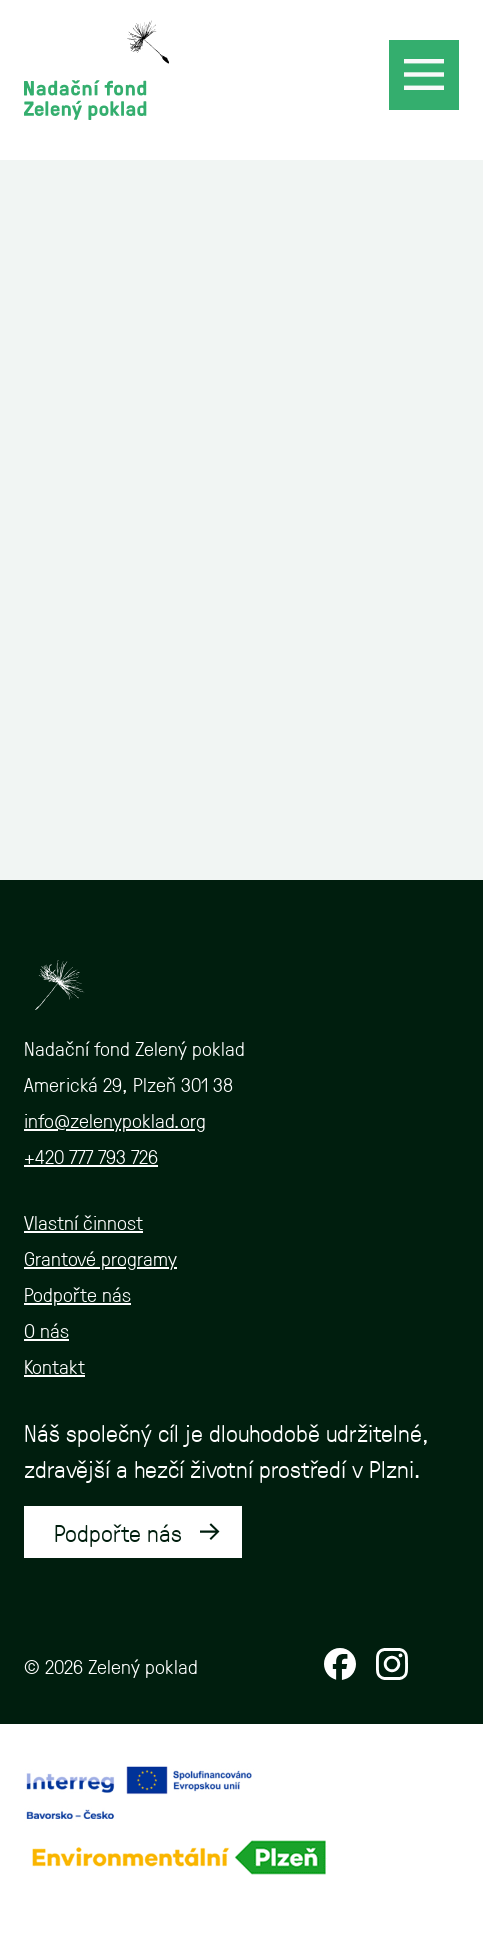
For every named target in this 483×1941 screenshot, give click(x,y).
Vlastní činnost (83, 1222)
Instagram (392, 1664)
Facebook (340, 1664)
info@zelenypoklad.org (115, 1120)
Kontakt (54, 1366)
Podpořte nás (77, 1294)
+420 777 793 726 (91, 1156)
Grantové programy (100, 1258)
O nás (46, 1330)
